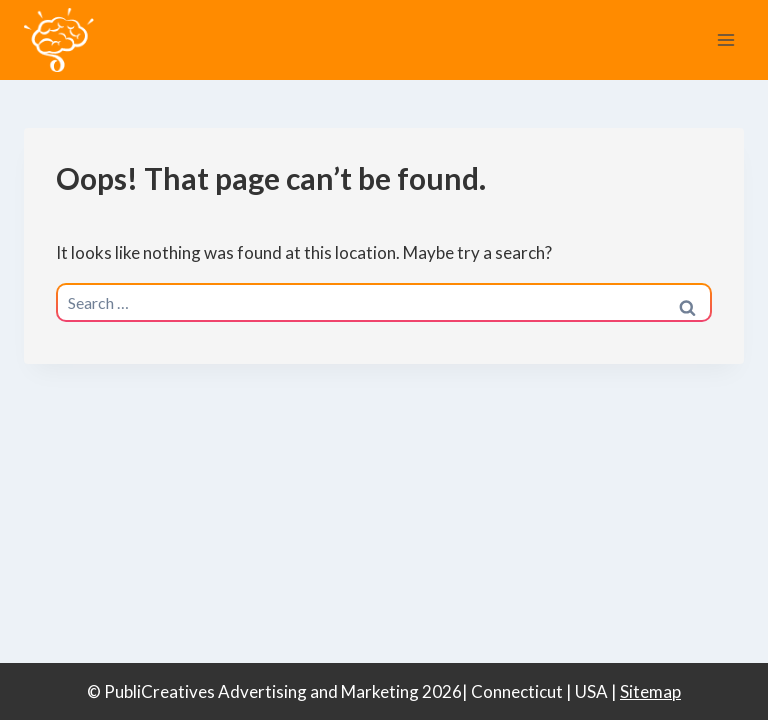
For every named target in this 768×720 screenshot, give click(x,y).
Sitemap (650, 691)
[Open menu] (725, 39)
